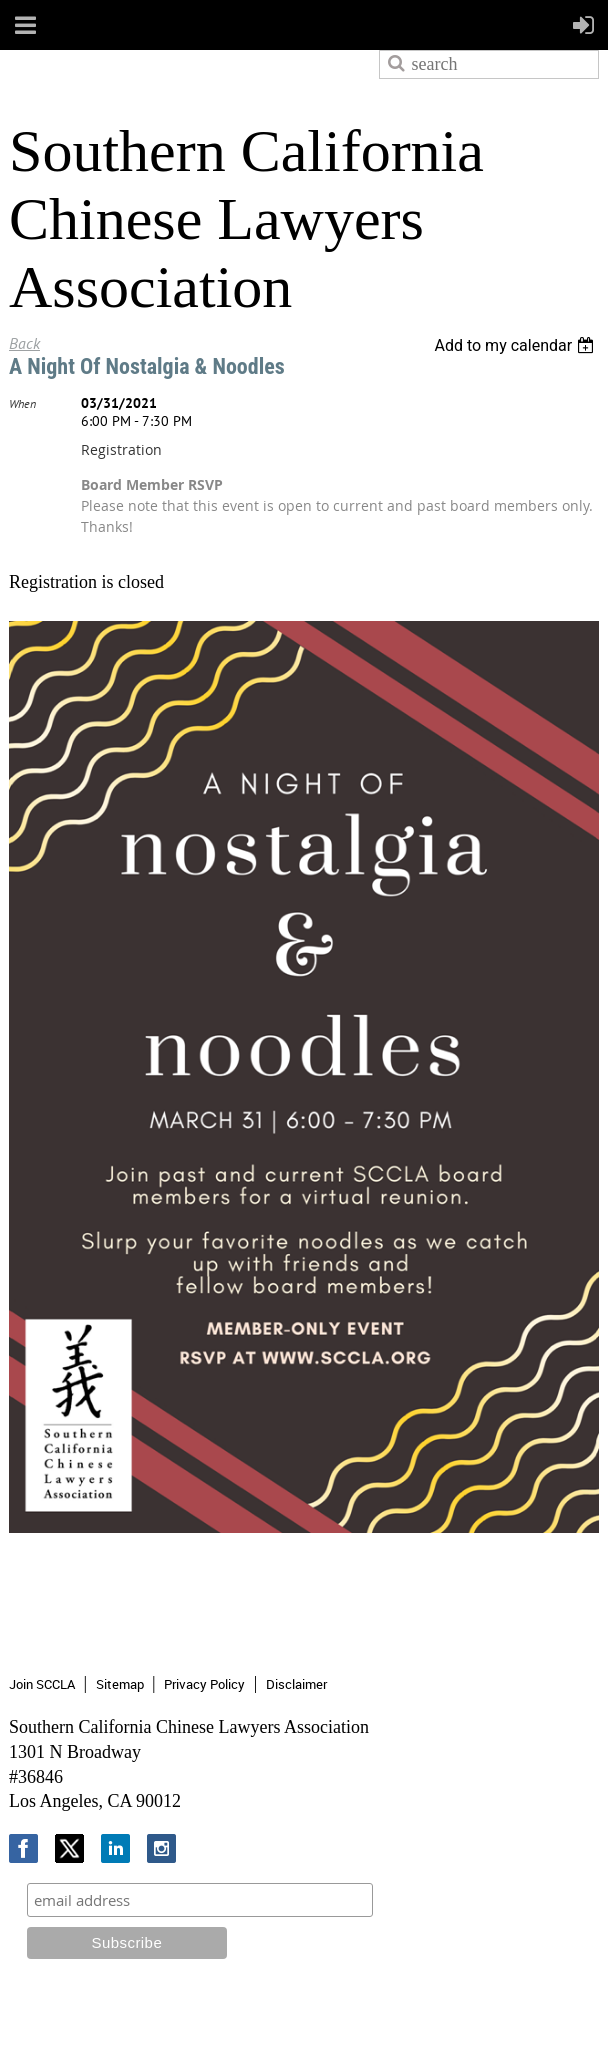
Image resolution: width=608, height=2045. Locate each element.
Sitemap (120, 1684)
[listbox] (516, 345)
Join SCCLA (42, 1684)
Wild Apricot (434, 2006)
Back (24, 343)
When (22, 403)
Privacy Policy (204, 1684)
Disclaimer (296, 1684)
